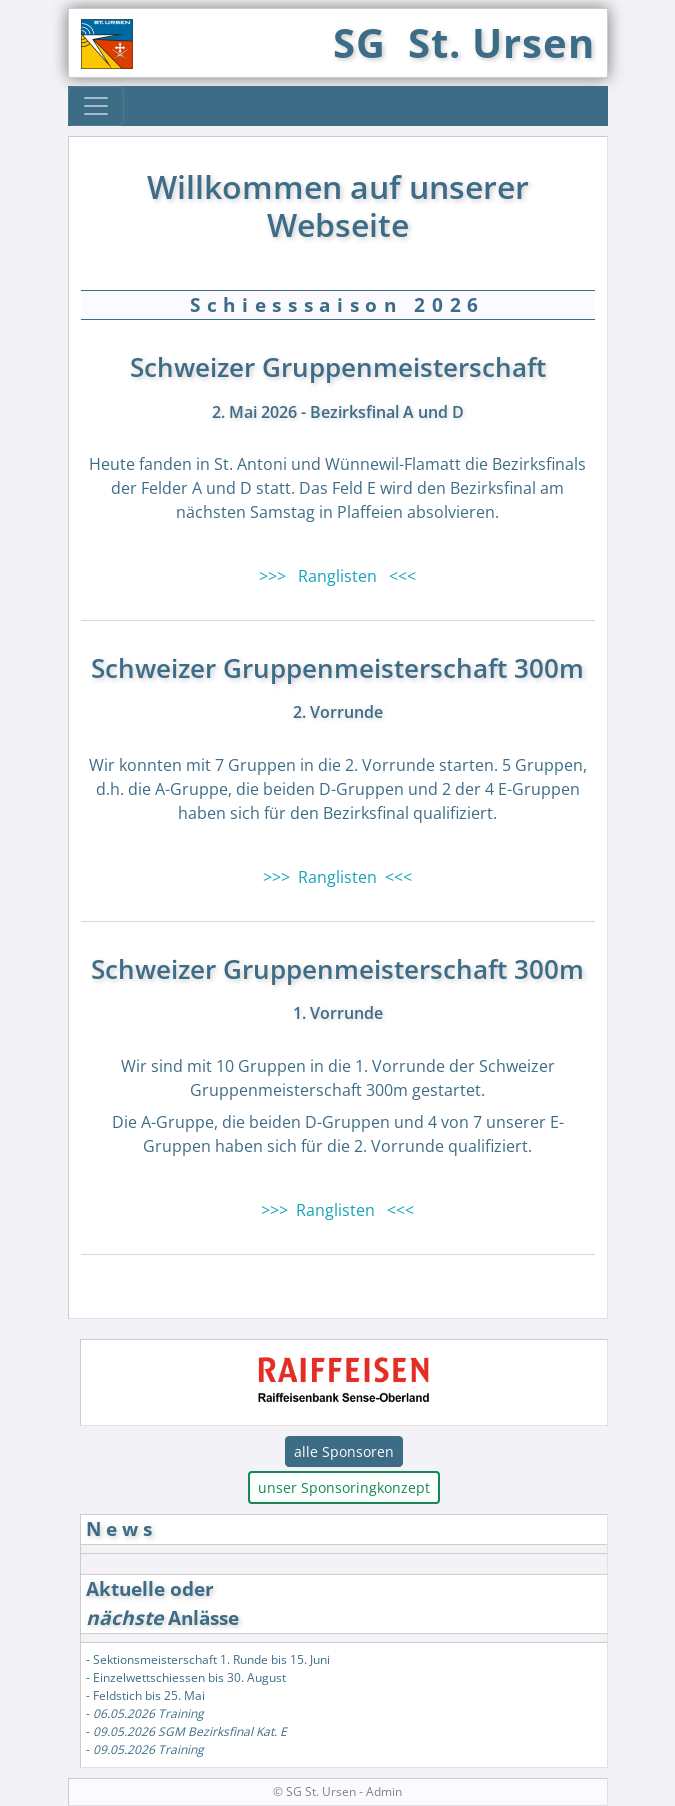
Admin (384, 1791)
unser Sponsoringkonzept (344, 1487)
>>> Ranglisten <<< (337, 576)
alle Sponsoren (344, 1451)
